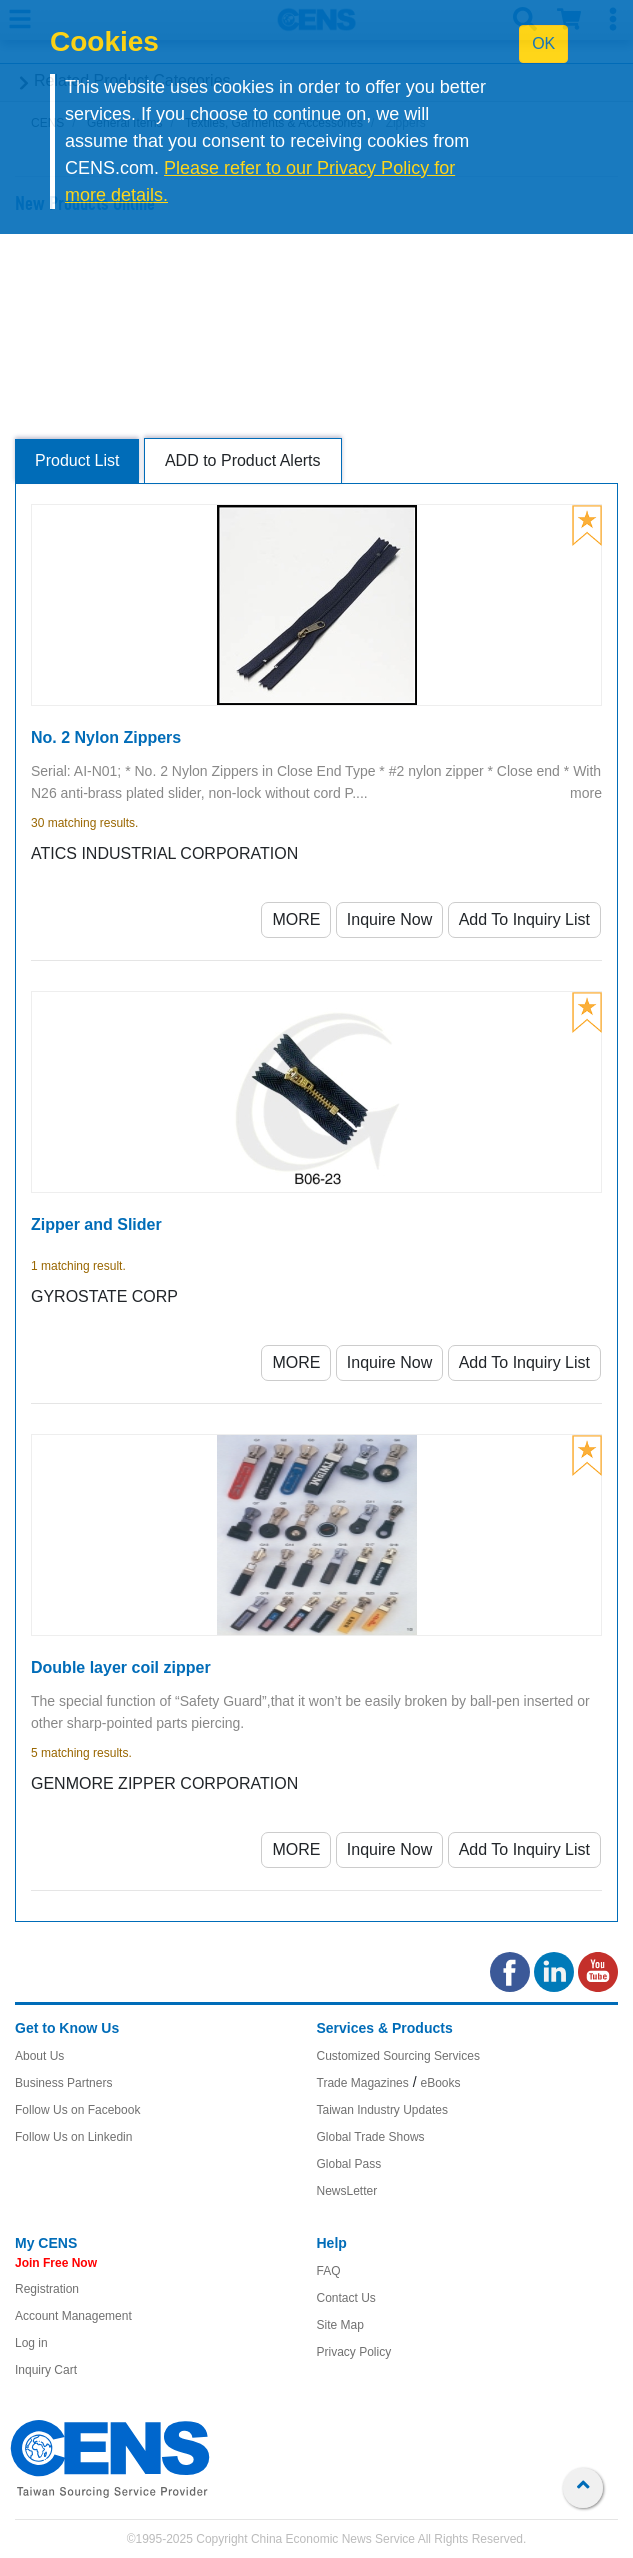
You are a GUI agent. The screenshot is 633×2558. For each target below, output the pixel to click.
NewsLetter (347, 2191)
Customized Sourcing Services (398, 2056)
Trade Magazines (363, 2083)
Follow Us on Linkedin (73, 2137)
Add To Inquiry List (524, 919)
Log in (31, 2343)
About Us (39, 2056)
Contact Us (346, 2298)
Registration (47, 2289)
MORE (296, 919)
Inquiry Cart (46, 2370)
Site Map (340, 2325)
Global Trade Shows (371, 2137)
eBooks (440, 2083)
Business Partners (63, 2083)
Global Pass (349, 2164)
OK (543, 43)
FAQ (329, 2271)
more (586, 793)
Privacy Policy (354, 2352)
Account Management (73, 2316)
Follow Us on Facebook (77, 2110)
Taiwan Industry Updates (382, 2110)
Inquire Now (389, 919)
